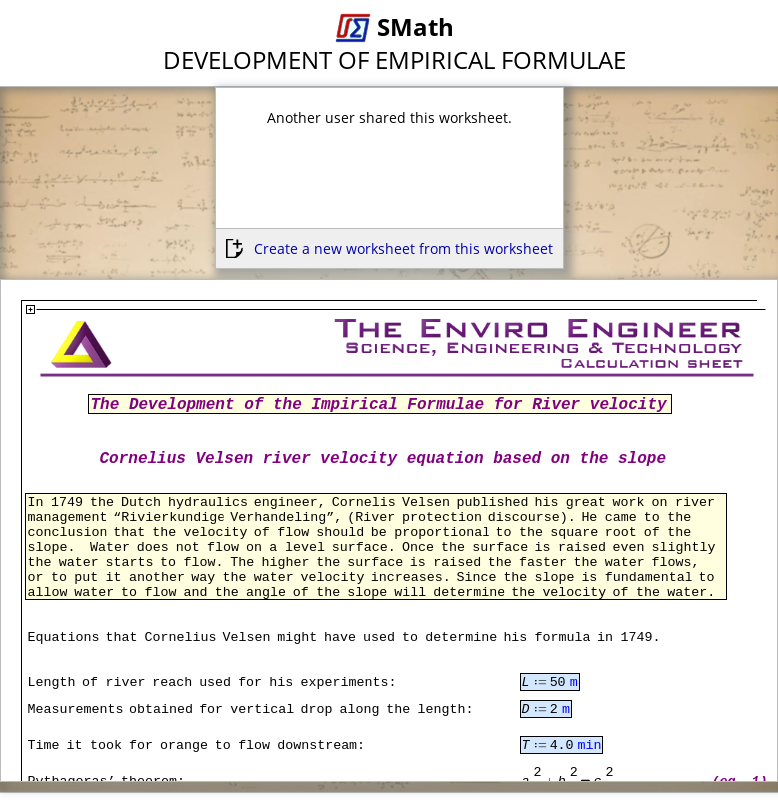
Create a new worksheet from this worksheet (403, 248)
